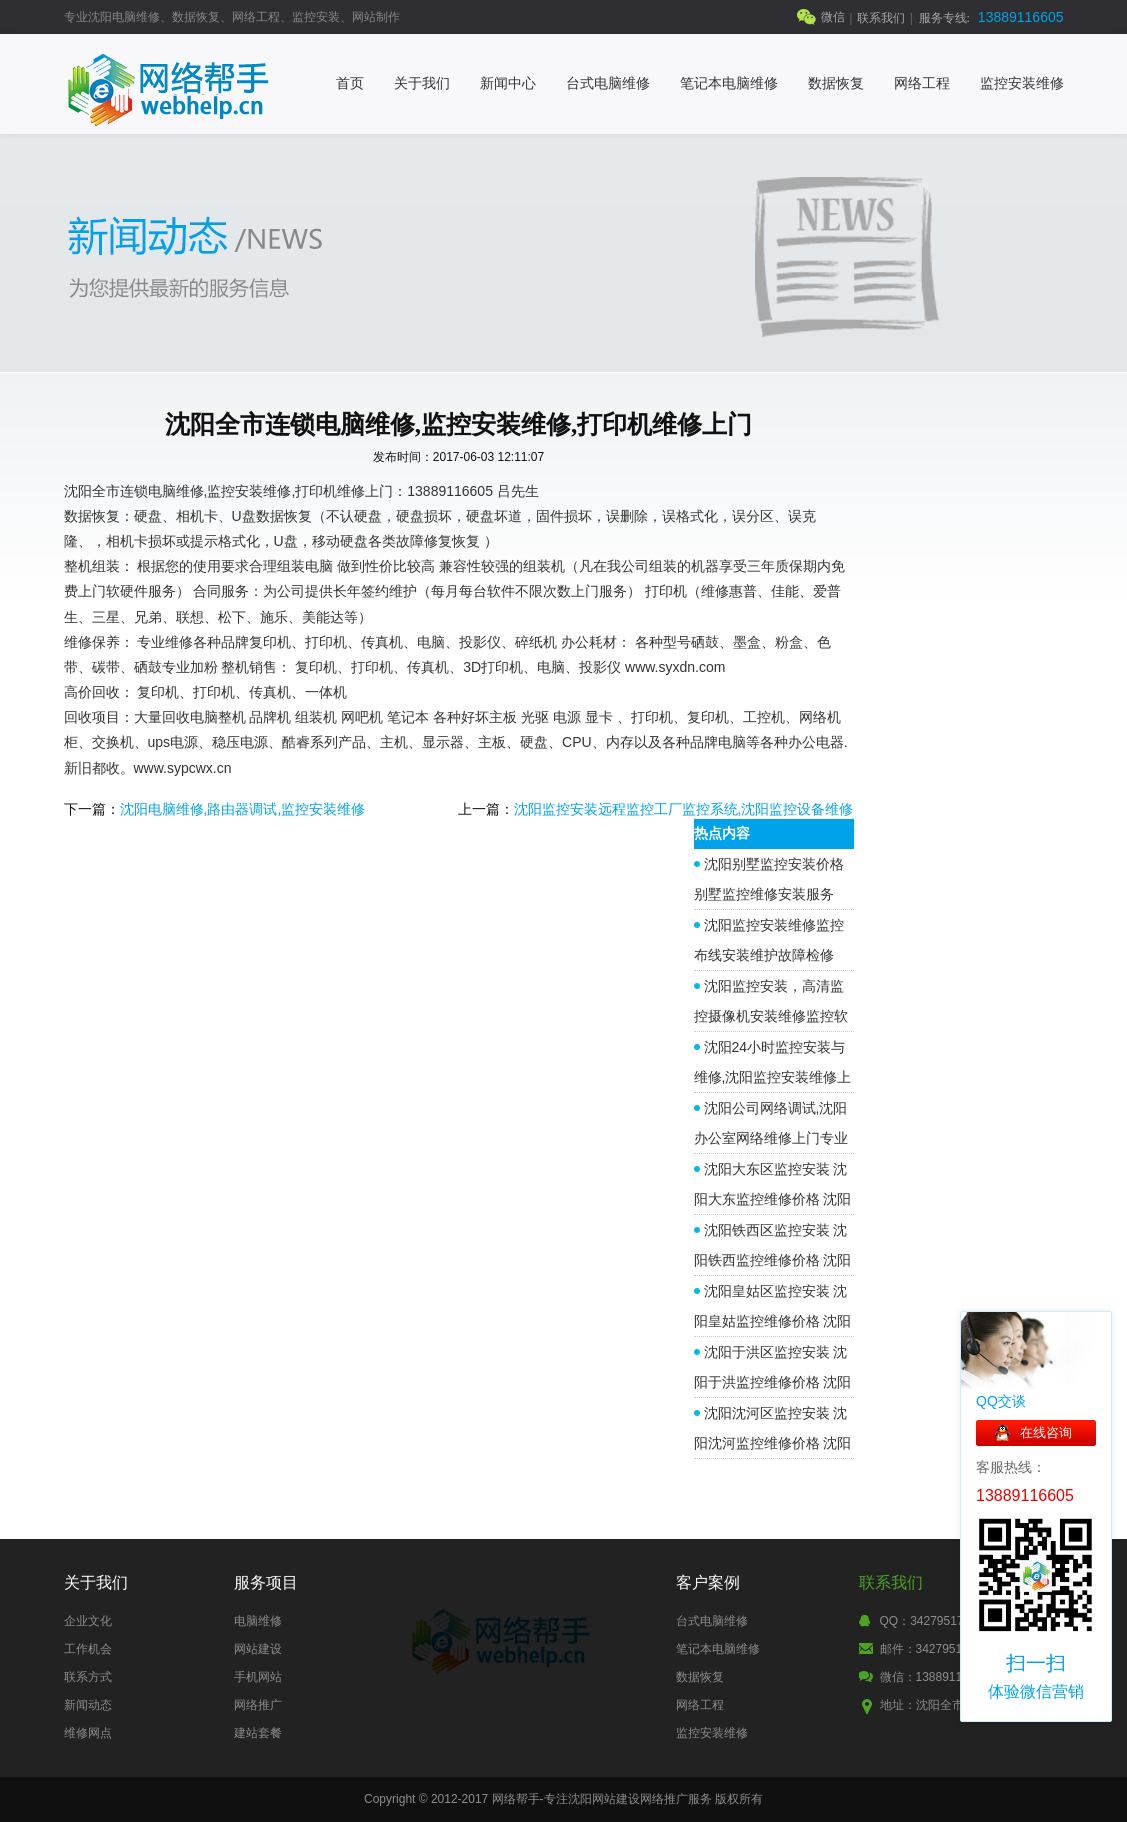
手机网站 (258, 1677)
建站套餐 (258, 1733)
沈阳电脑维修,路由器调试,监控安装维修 (243, 809)
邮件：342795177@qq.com (956, 1649)
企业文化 (88, 1621)
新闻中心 (508, 83)
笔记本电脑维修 (729, 83)
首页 (350, 83)
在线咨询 (1046, 1432)
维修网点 (88, 1733)
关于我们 (422, 83)
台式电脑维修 (608, 83)
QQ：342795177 (925, 1621)
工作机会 (88, 1649)
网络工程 (922, 83)
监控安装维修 (1022, 83)
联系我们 (881, 18)
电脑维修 (258, 1621)
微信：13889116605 (934, 1677)
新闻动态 (88, 1705)
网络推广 (258, 1705)
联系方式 (88, 1677)
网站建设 (258, 1649)
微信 (833, 17)
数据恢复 (836, 83)
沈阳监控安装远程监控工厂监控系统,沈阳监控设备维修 (684, 809)
